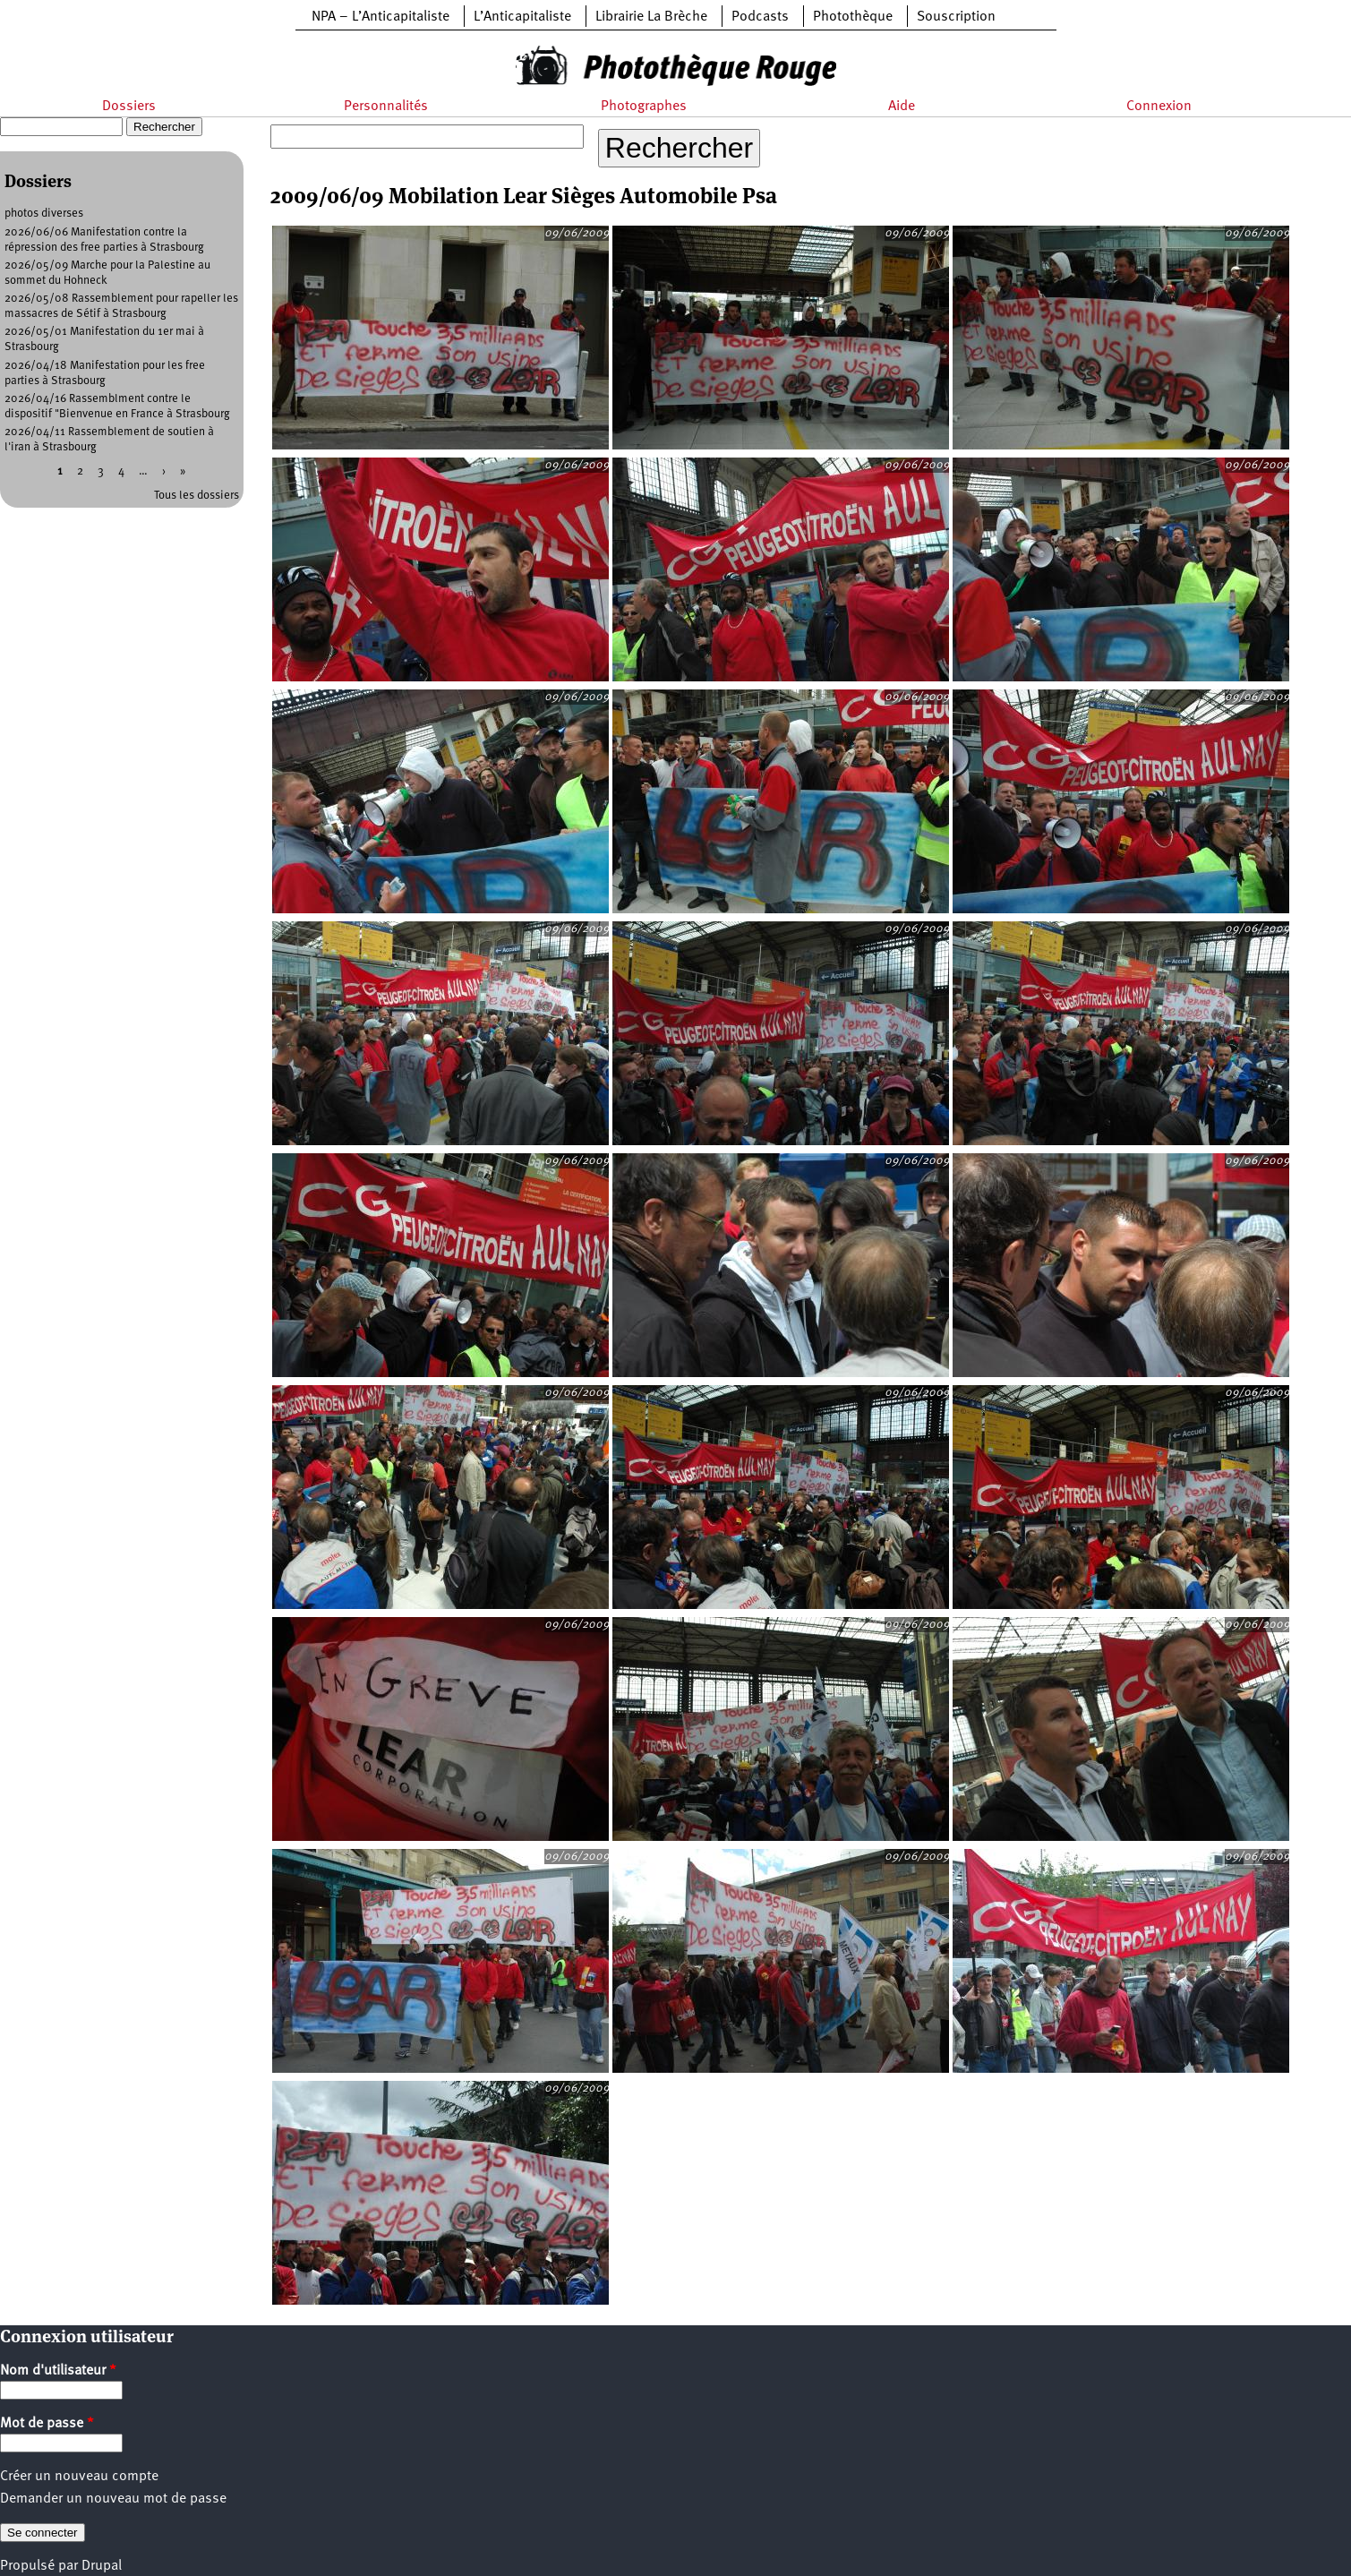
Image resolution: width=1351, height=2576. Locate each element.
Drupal (101, 2566)
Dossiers (129, 106)
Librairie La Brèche (651, 17)
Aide (901, 106)
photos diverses (43, 213)
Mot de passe (47, 2424)
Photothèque (853, 17)
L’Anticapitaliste (522, 17)
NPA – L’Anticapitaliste (380, 17)
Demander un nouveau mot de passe (113, 2499)
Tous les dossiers (196, 495)
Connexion (1159, 106)
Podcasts (760, 17)
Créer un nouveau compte (79, 2476)
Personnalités (386, 106)
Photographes (644, 106)
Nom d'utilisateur (58, 2371)
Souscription (956, 17)
